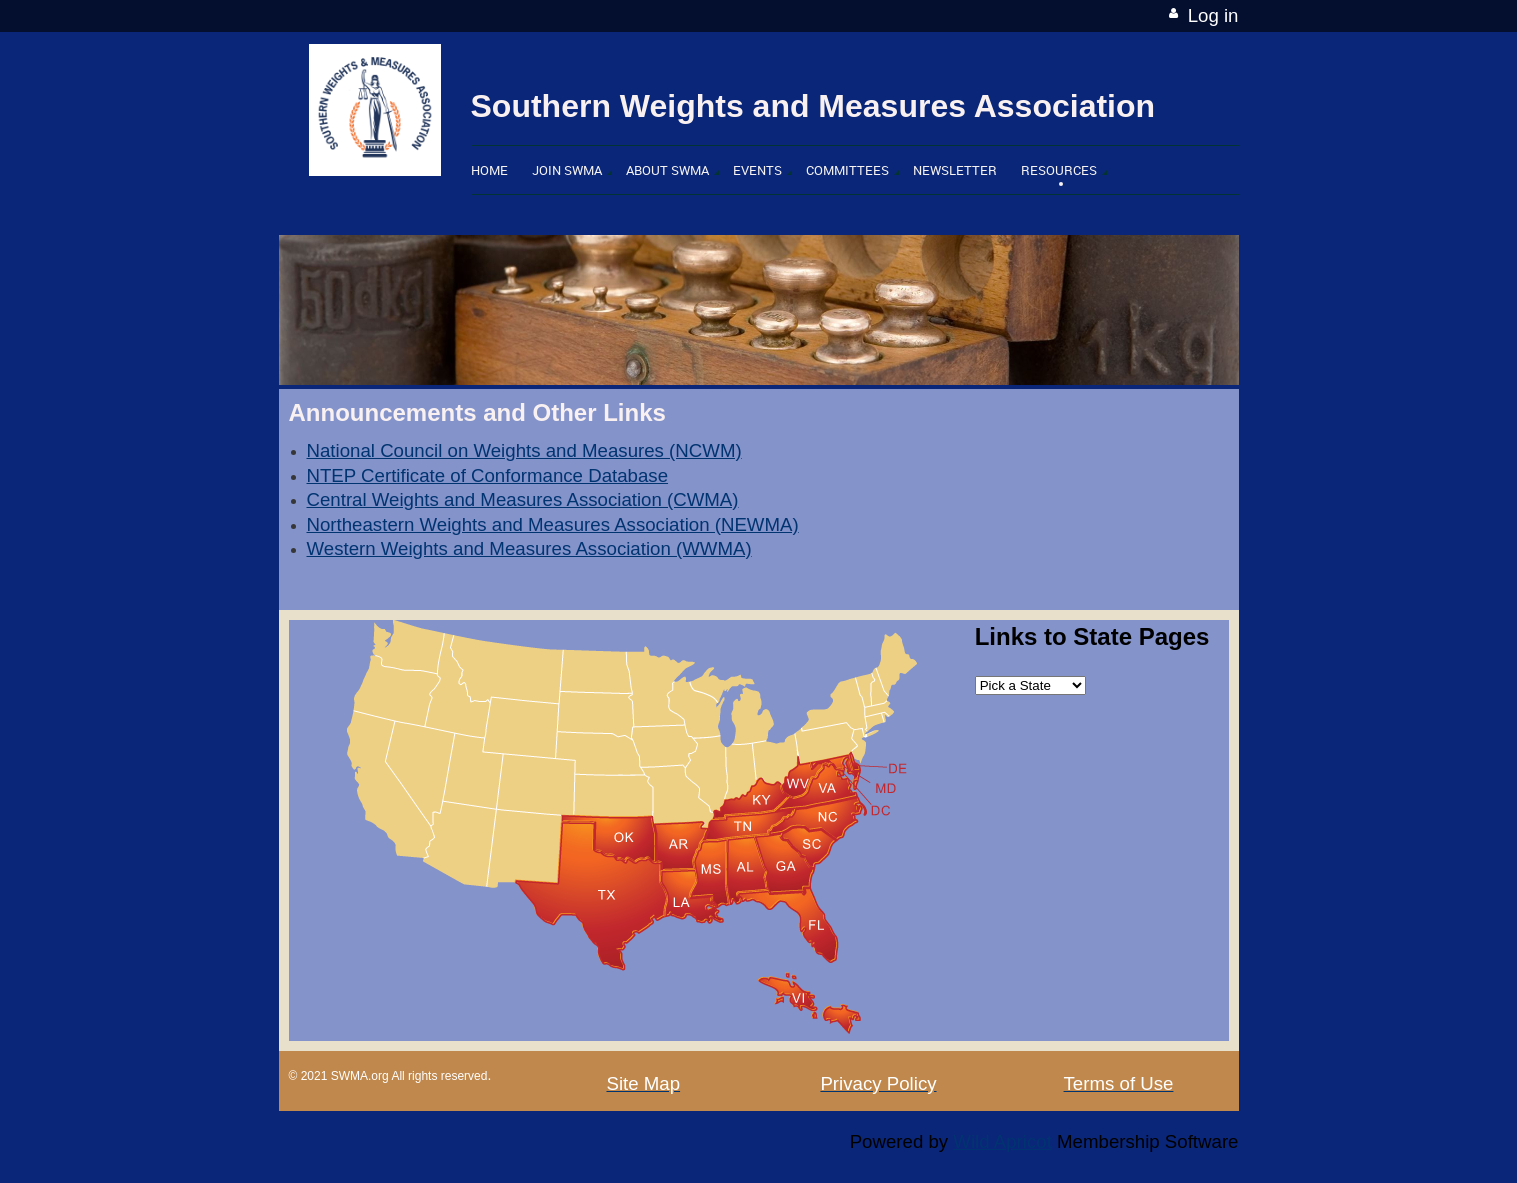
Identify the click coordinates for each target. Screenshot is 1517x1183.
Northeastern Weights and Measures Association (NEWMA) (553, 524)
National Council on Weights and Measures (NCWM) (524, 450)
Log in (1213, 15)
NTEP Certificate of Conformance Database (488, 475)
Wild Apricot (1002, 1141)
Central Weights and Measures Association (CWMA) (523, 499)
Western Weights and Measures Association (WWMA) (529, 548)
